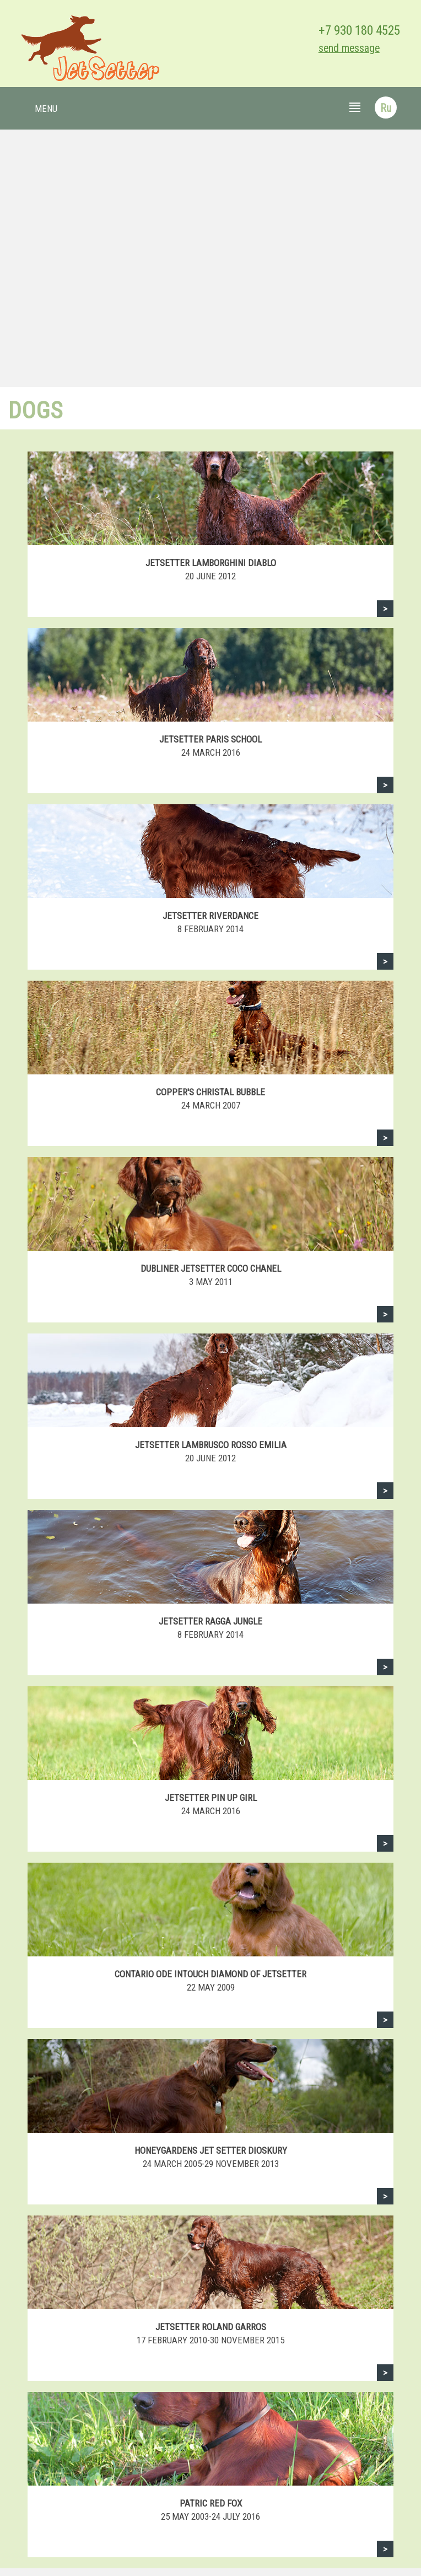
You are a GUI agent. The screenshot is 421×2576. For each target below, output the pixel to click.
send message (349, 48)
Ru (385, 108)
